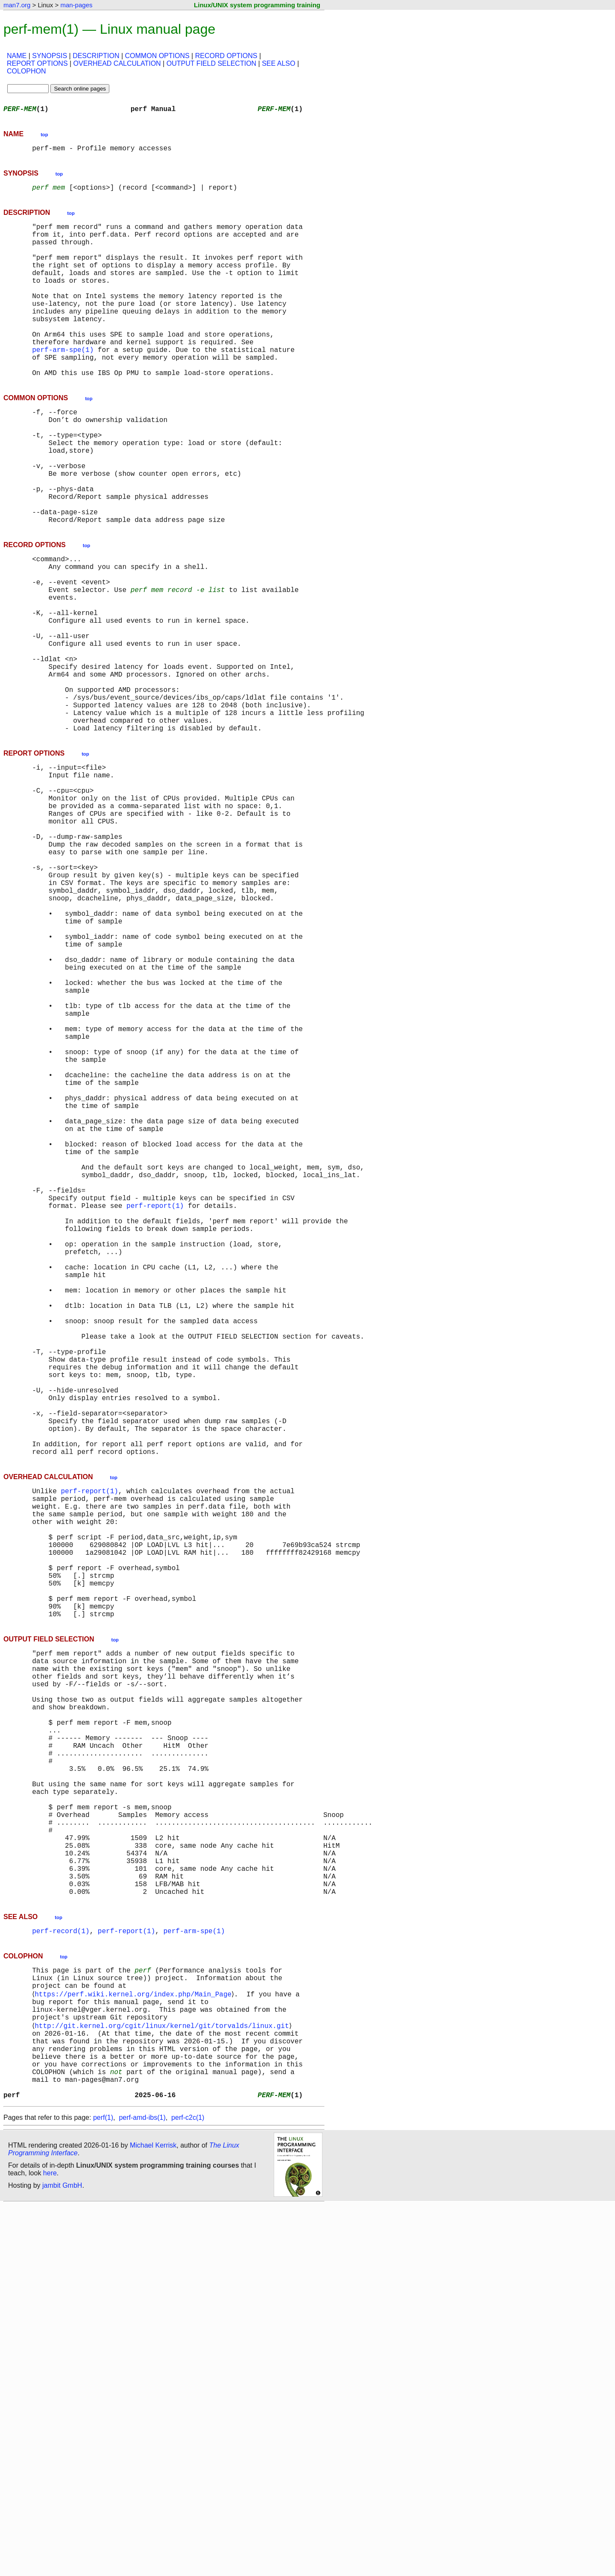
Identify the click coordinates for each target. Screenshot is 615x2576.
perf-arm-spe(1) (63, 383)
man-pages (76, 5)
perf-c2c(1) (187, 2488)
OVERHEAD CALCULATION (117, 63)
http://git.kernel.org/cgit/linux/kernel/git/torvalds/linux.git (163, 2381)
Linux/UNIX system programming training (257, 5)
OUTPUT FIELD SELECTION (211, 63)
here (50, 2543)
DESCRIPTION (96, 55)
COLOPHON (26, 71)
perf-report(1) (155, 1408)
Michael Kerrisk (153, 2516)
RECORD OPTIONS (226, 55)
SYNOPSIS (49, 55)
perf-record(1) (60, 2274)
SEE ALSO (278, 63)
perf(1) (103, 2488)
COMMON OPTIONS (157, 55)
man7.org (16, 5)
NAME (16, 55)
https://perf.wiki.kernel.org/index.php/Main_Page (134, 2343)
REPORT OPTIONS (37, 63)
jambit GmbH (62, 2556)
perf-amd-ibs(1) (142, 2488)
